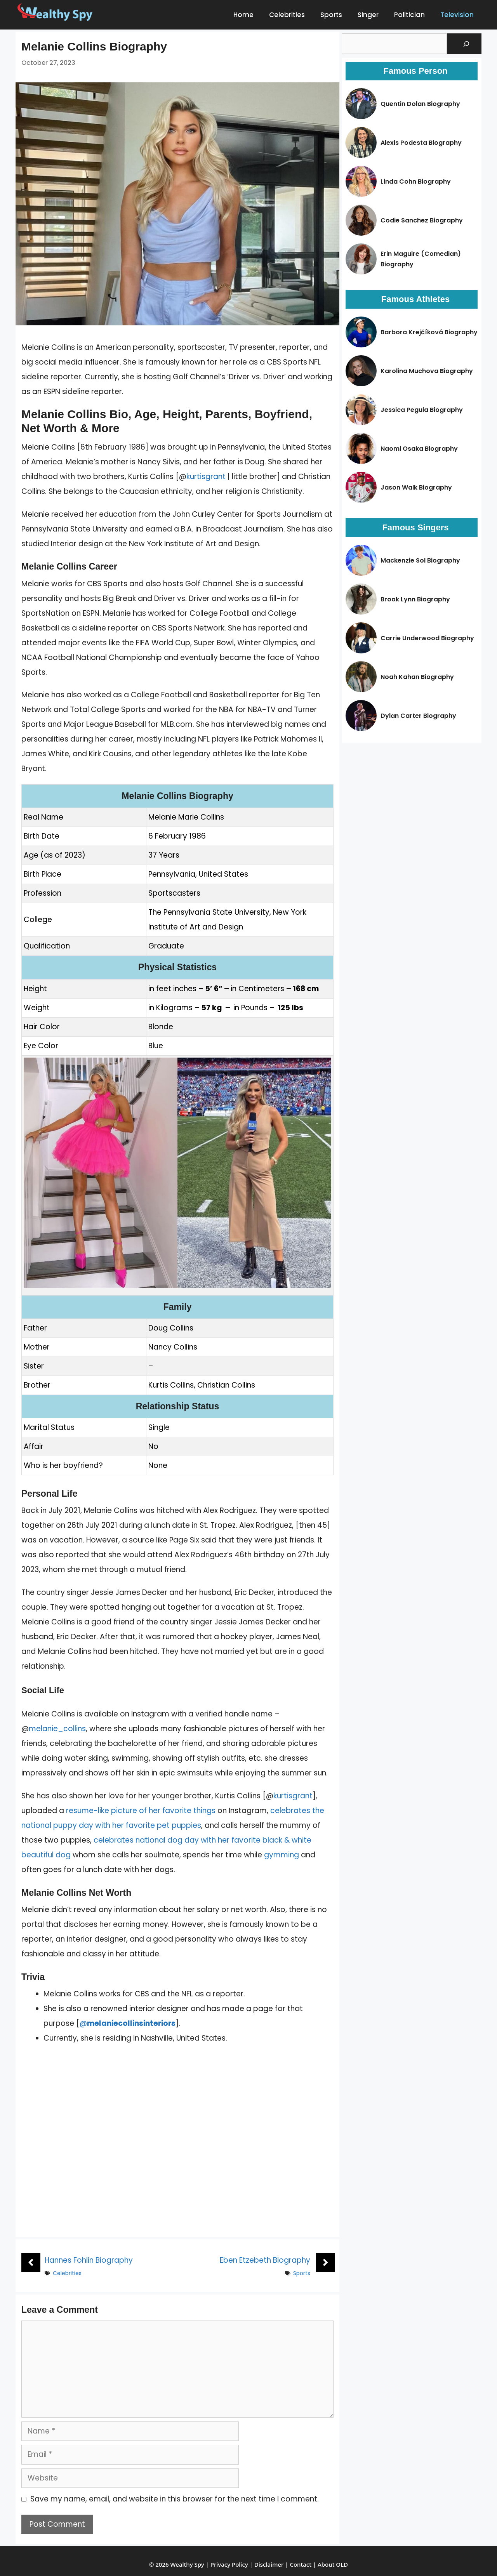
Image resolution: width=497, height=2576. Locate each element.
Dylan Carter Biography (418, 715)
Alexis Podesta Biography (421, 142)
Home (243, 14)
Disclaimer (269, 2564)
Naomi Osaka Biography (419, 448)
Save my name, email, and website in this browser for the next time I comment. (174, 2499)
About (326, 2564)
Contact (300, 2564)
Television (457, 14)
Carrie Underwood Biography (427, 638)
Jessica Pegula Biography (422, 409)
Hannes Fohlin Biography (89, 2260)
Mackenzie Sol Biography (420, 560)
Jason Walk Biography (416, 487)
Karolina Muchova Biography (427, 371)
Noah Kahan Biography (417, 676)
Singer (368, 14)
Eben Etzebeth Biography (265, 2260)
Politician (409, 14)
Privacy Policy (229, 2564)
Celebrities (287, 14)
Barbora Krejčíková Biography (429, 332)
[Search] (466, 43)
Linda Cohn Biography (416, 181)
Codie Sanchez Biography (422, 220)
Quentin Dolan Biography (420, 103)
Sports (331, 14)
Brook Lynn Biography (415, 599)
